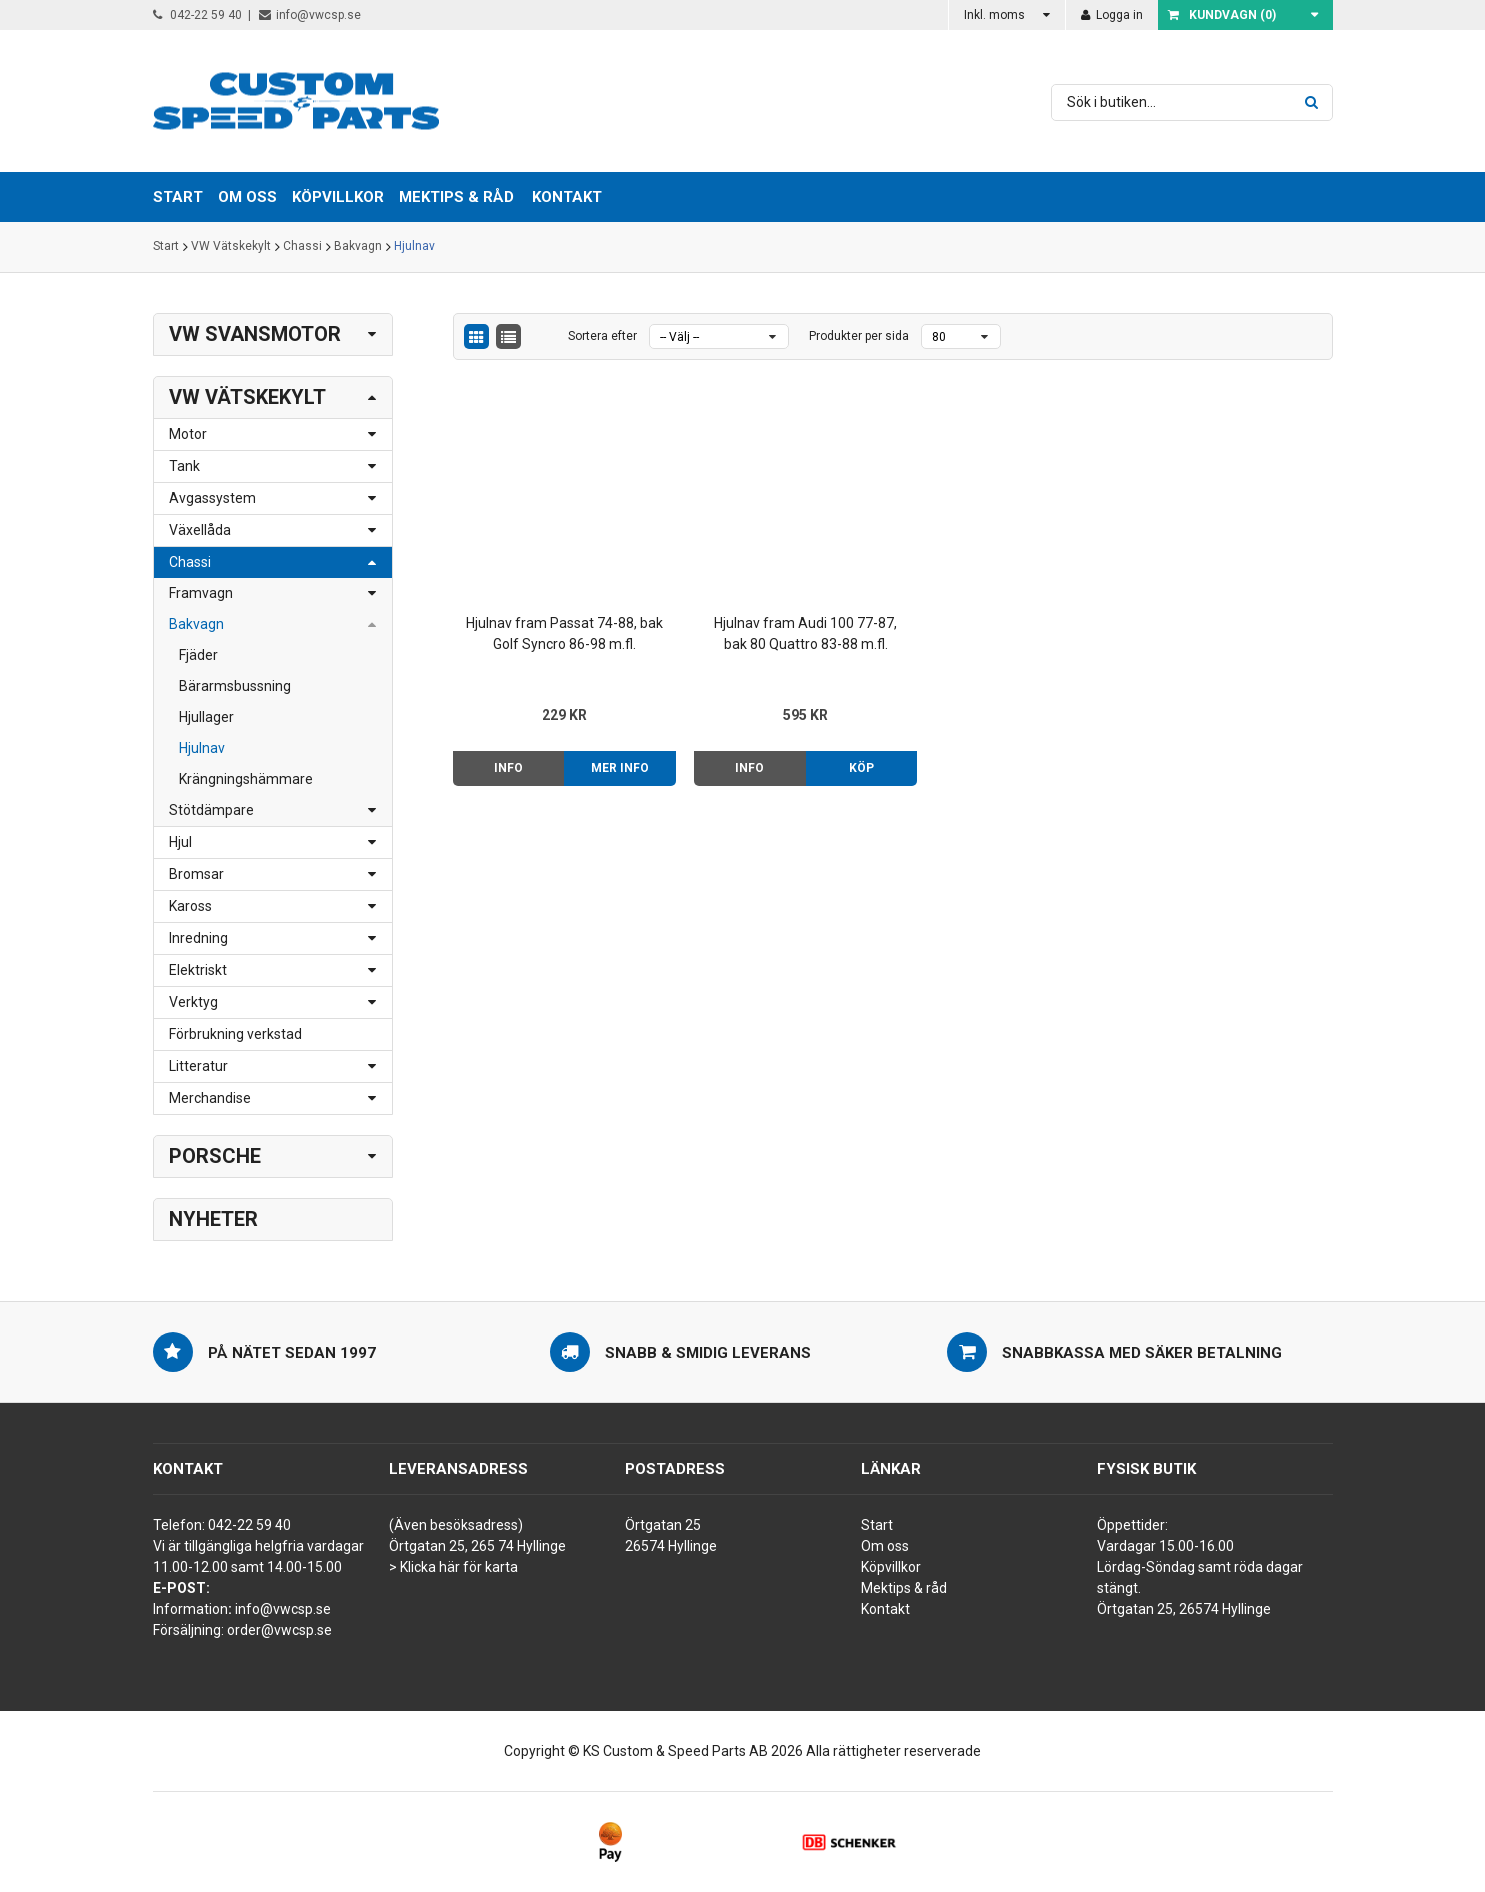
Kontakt (567, 197)
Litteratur (198, 1066)
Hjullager (206, 717)
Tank (184, 466)
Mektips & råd (904, 1588)
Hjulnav (414, 247)
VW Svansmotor (255, 334)
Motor (188, 434)
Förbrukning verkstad (235, 1034)
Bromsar (196, 874)
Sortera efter (602, 336)
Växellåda (200, 530)
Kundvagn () (1222, 15)
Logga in (1112, 15)
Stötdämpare (211, 810)
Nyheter (213, 1219)
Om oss (885, 1546)
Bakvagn (358, 247)
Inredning (198, 938)
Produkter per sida (859, 336)
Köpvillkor (891, 1567)
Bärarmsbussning (235, 686)
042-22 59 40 (197, 15)
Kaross (190, 906)
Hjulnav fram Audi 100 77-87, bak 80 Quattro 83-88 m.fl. (780, 616)
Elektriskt (198, 970)
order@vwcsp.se (279, 1630)
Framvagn (201, 593)
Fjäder (198, 655)
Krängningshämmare (246, 779)
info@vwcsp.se (310, 15)
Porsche (215, 1156)
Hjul (180, 842)
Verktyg (193, 1002)
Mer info (608, 751)
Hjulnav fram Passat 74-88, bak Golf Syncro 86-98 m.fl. (555, 616)
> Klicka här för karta (453, 1567)
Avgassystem (212, 498)
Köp (831, 751)
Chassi (302, 247)
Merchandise (210, 1098)
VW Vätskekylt (231, 247)
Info (504, 751)
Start (166, 247)
